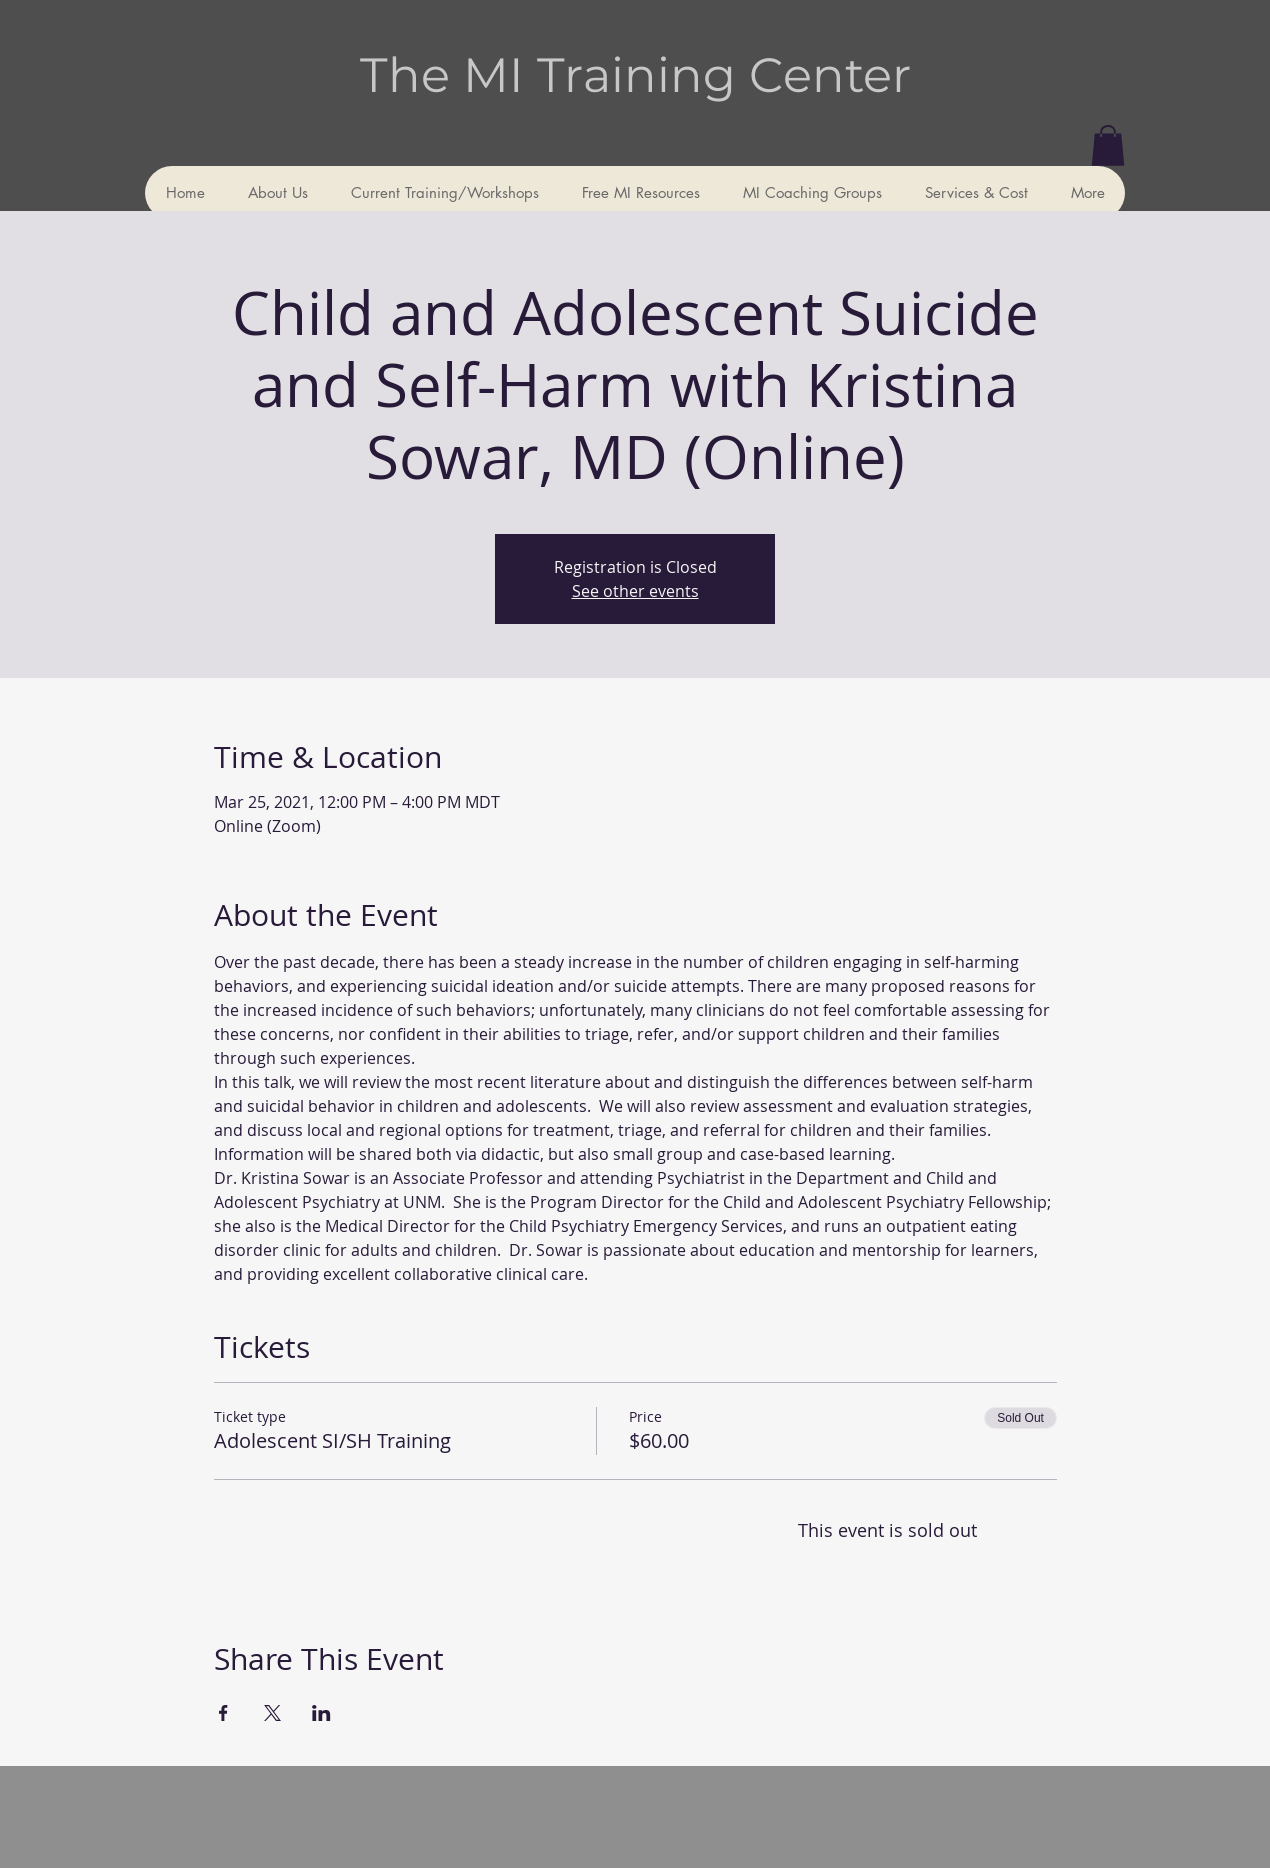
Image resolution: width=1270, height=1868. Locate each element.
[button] (1108, 145)
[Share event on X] (272, 1713)
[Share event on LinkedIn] (321, 1713)
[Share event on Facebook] (223, 1713)
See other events (635, 591)
